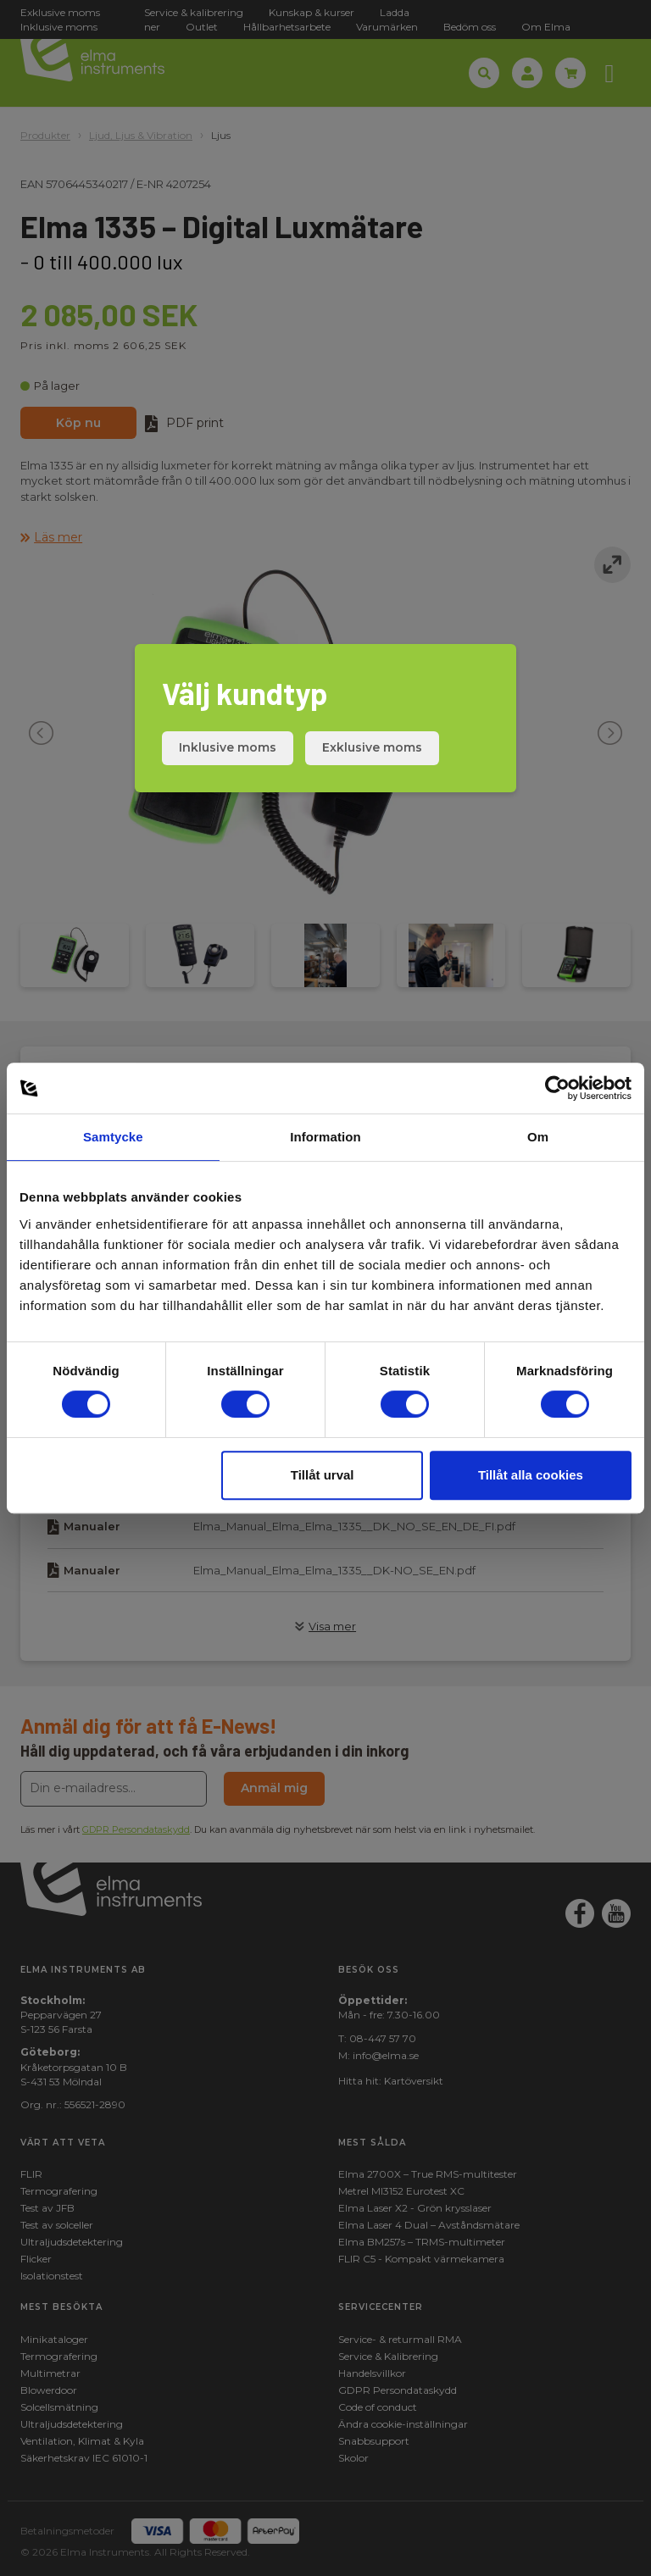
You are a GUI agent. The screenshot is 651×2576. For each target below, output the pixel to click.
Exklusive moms (372, 747)
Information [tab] (325, 1137)
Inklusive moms (227, 747)
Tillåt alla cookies (530, 1475)
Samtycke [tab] (113, 1137)
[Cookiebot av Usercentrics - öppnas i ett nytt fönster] (557, 1088)
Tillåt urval (322, 1475)
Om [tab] (537, 1137)
